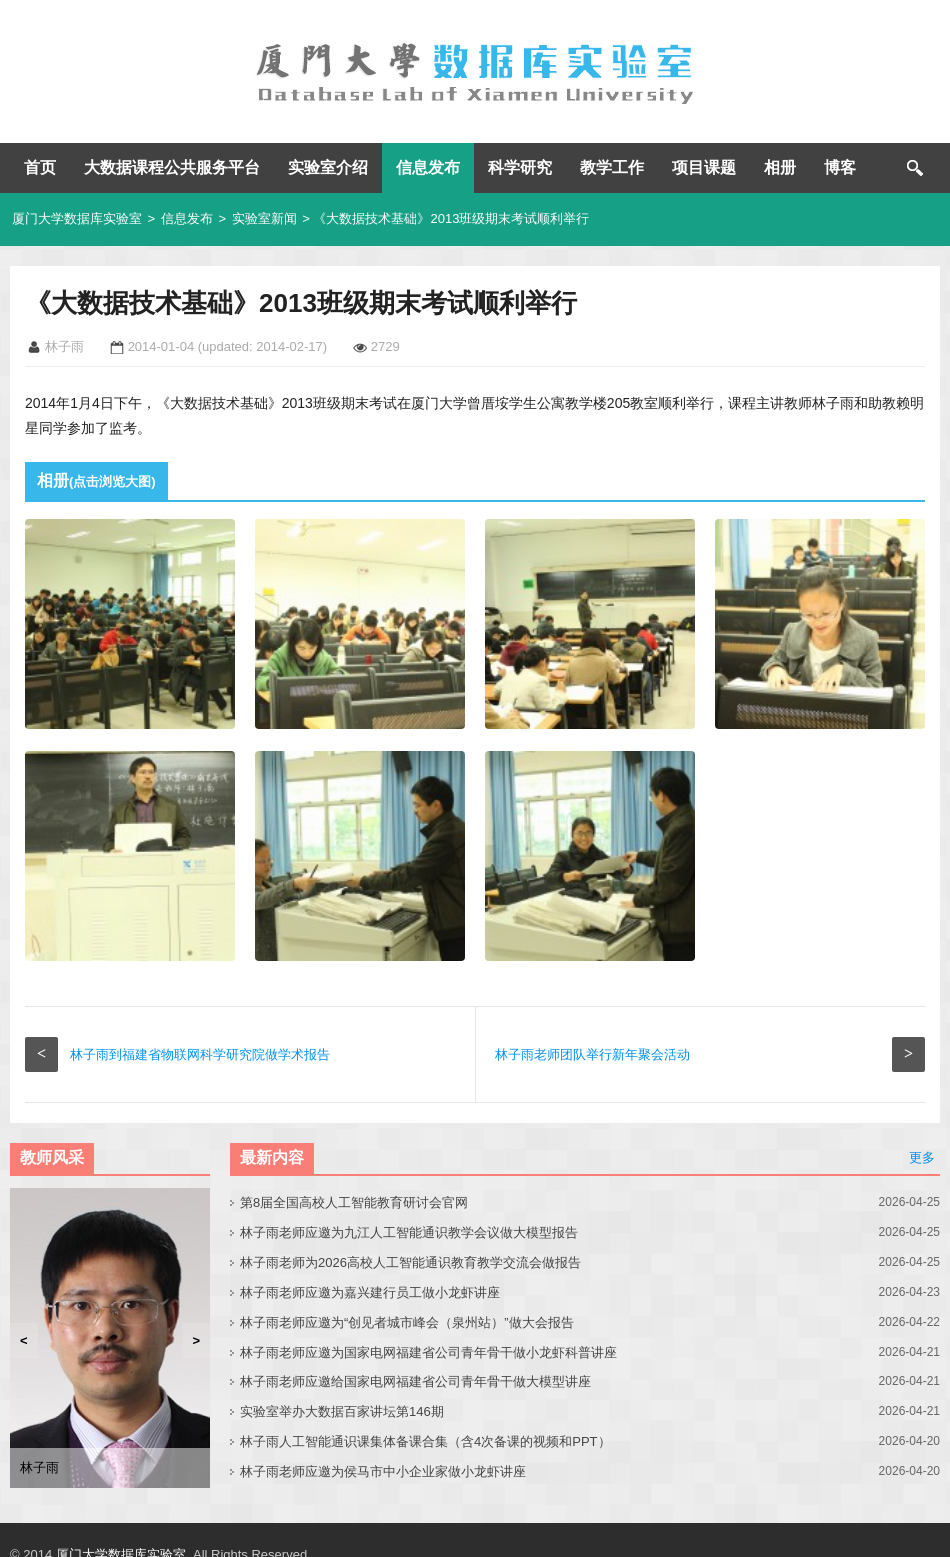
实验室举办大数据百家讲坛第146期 (342, 1411)
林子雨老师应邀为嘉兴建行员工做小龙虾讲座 (370, 1292)
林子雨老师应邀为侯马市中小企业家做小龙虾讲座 (383, 1471)
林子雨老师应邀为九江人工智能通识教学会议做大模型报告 (409, 1232)
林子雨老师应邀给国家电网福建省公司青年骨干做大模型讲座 (415, 1381)
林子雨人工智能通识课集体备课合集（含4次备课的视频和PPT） (425, 1441)
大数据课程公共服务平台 (172, 167)
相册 (780, 167)
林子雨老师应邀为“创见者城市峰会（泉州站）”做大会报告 (407, 1322)
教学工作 (612, 167)
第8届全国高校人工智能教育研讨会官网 (354, 1202)
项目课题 (704, 167)
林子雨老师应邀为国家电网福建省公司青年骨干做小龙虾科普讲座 (428, 1352)
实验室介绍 (328, 167)
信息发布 (428, 167)
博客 (840, 167)
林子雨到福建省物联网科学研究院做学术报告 (200, 1054)
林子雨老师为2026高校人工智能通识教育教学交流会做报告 (410, 1262)
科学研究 (520, 167)
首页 (40, 167)
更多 (922, 1157)
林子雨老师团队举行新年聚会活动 (592, 1054)
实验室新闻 (264, 218)
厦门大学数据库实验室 (77, 218)
